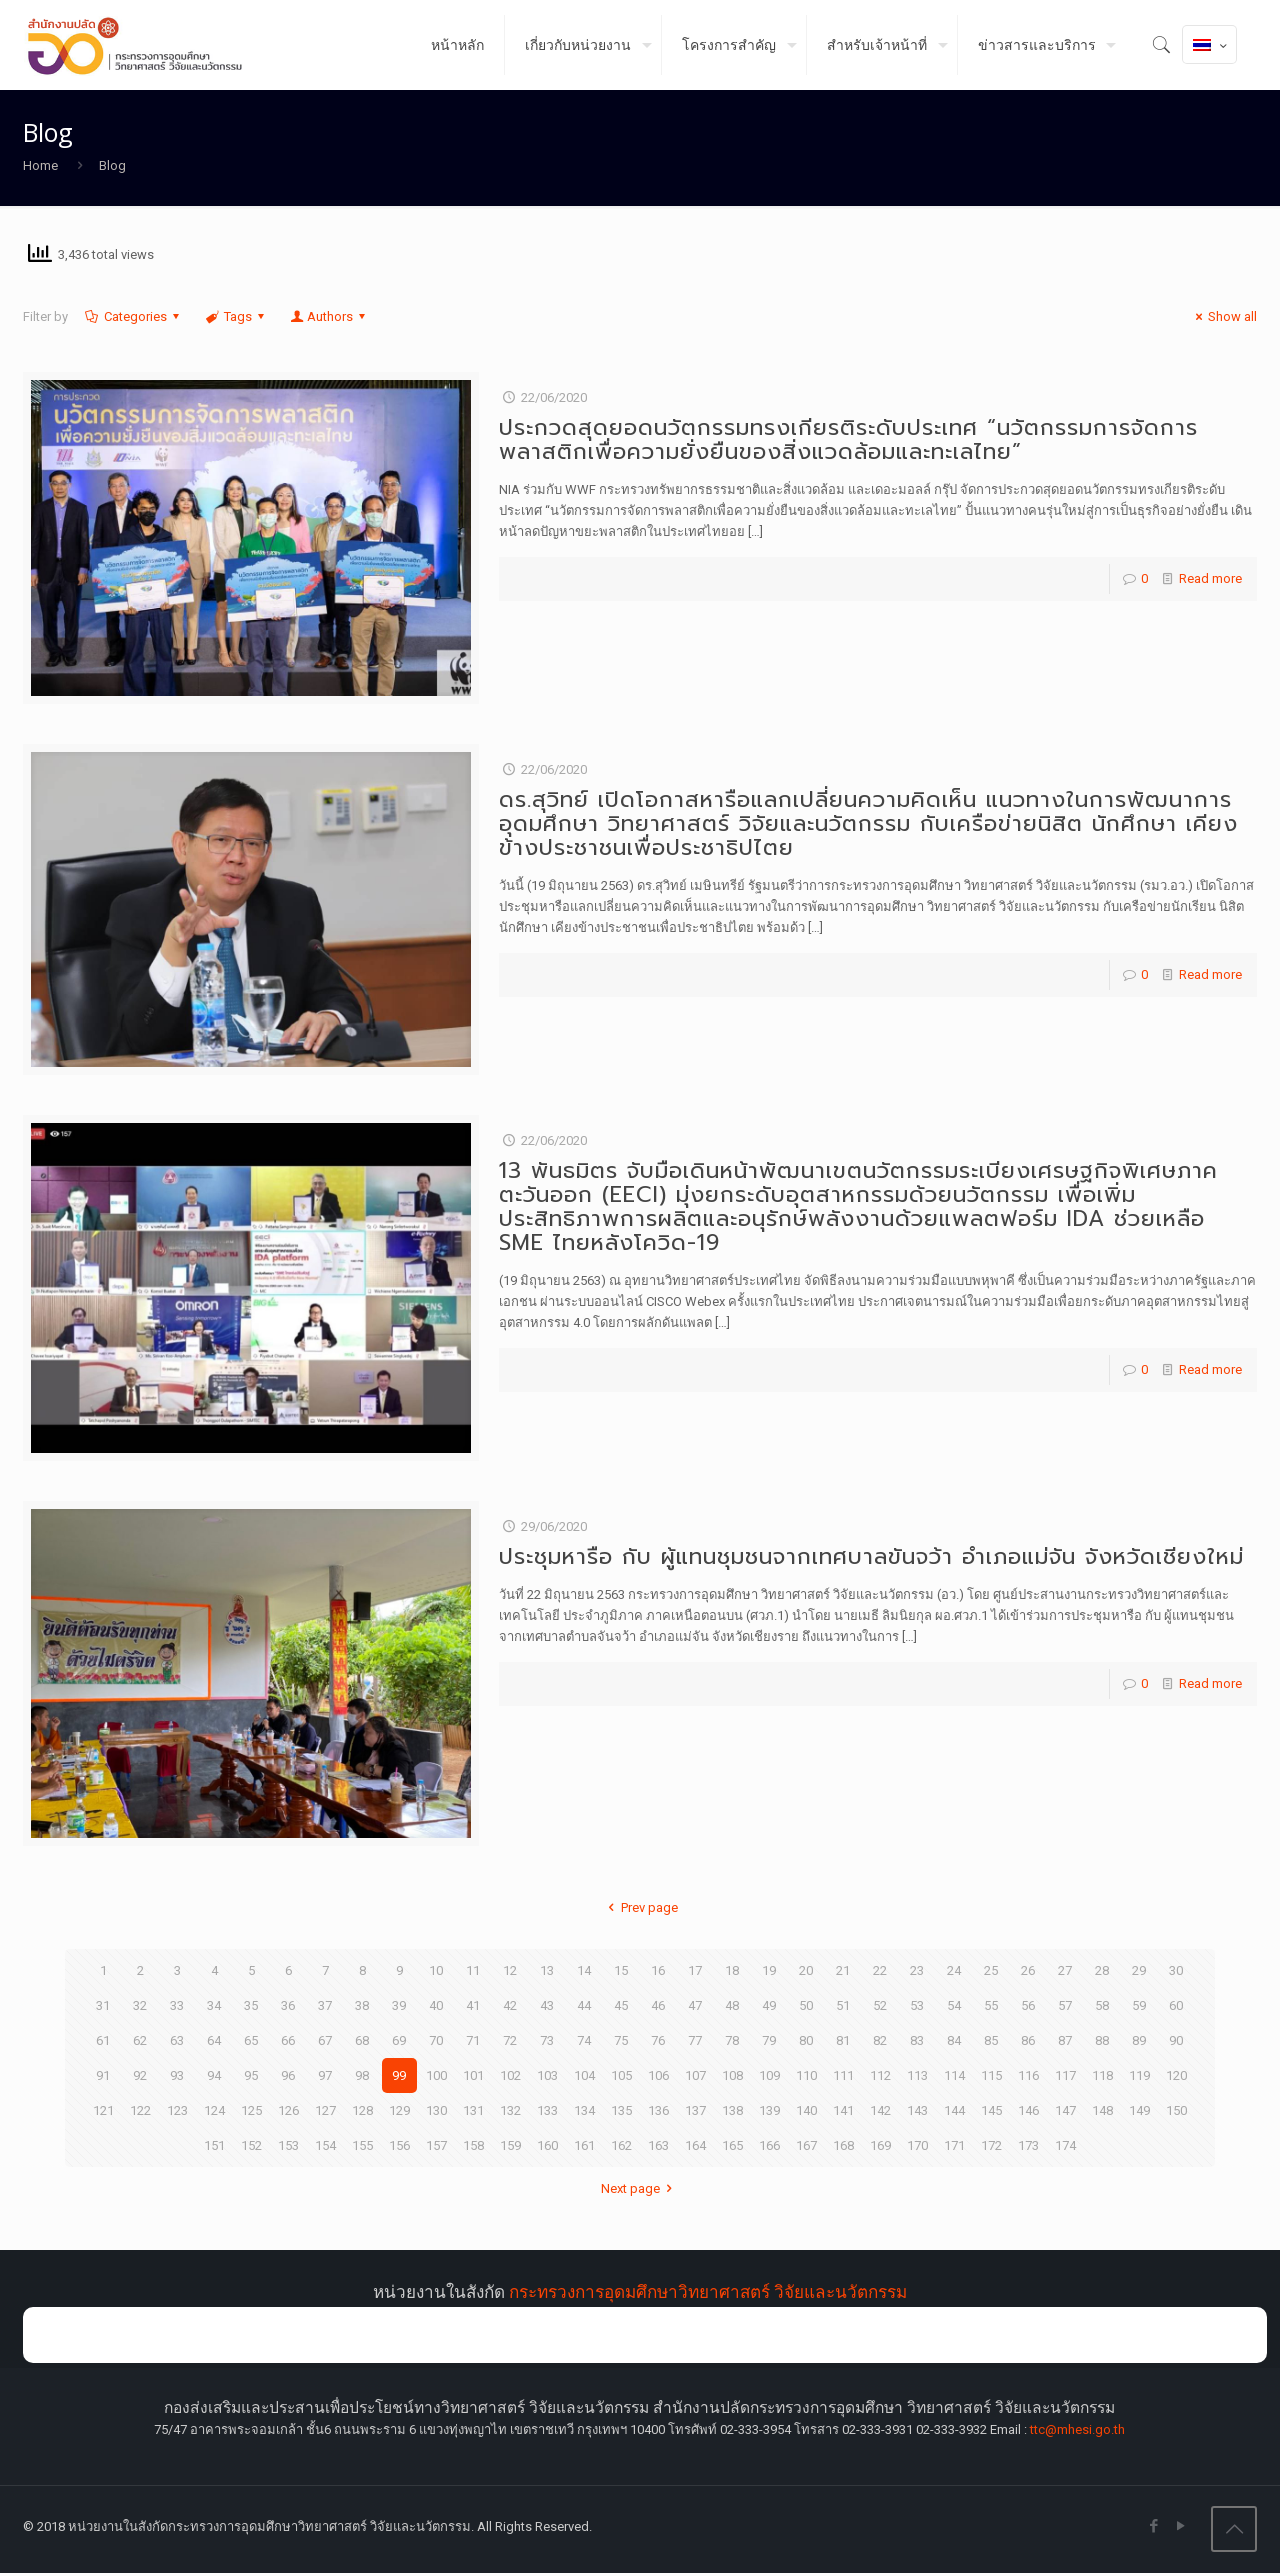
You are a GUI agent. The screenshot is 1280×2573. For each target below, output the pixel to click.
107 (695, 2075)
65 (251, 2040)
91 (103, 2075)
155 (362, 2145)
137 (695, 2110)
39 (399, 2005)
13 (547, 1970)
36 (288, 2005)
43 (547, 2005)
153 (288, 2145)
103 (547, 2075)
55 (991, 2005)
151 (214, 2145)
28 (1102, 1970)
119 (1139, 2075)
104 (584, 2075)
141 (843, 2110)
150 (1176, 2110)
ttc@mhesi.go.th (1077, 2429)
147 (1065, 2110)
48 (732, 2005)
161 (584, 2145)
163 (658, 2145)
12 (510, 1970)
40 (436, 2005)
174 (1065, 2145)
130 (436, 2110)
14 (584, 1970)
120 (1176, 2075)
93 (177, 2075)
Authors (329, 316)
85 (991, 2040)
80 (806, 2040)
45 (621, 2005)
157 (436, 2145)
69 (399, 2040)
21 (843, 1970)
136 (658, 2110)
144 (954, 2110)
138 (732, 2110)
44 (584, 2005)
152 (251, 2145)
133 (547, 2110)
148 (1102, 2110)
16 (658, 1970)
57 (1065, 2005)
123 (177, 2110)
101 (473, 2075)
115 (991, 2075)
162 (621, 2145)
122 (140, 2110)
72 (510, 2040)
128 (362, 2110)
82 (880, 2040)
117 (1065, 2075)
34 (214, 2005)
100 (436, 2075)
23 (917, 1970)
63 (177, 2040)
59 (1139, 2005)
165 (732, 2145)
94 (214, 2075)
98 (362, 2075)
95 (251, 2075)
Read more (1210, 578)
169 (880, 2145)
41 (473, 2005)
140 (806, 2110)
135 (621, 2110)
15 (621, 1970)
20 (806, 1970)
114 (954, 2075)
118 (1102, 2075)
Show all (1223, 316)
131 (473, 2110)
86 (1028, 2040)
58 (1102, 2005)
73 (547, 2040)
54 (954, 2005)
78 (732, 2040)
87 (1065, 2040)
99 (399, 2075)
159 (510, 2145)
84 (954, 2040)
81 (843, 2040)
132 (510, 2110)
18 (732, 1970)
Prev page (639, 1907)
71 (473, 2040)
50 (806, 2005)
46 (658, 2005)
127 (325, 2110)
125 (251, 2110)
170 (917, 2145)
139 (769, 2110)
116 (1028, 2075)
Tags (236, 316)
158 (473, 2145)
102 (510, 2075)
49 (769, 2005)
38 (362, 2005)
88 (1102, 2040)
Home (40, 165)
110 (806, 2075)
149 (1139, 2110)
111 (843, 2075)
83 (917, 2040)
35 (251, 2005)
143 (917, 2110)
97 (325, 2075)
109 (769, 2075)
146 (1028, 2110)
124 (214, 2110)
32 (140, 2005)
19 (769, 1970)
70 (436, 2040)
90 (1176, 2040)
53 (917, 2005)
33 (177, 2005)
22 (880, 1970)
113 (917, 2075)
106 (658, 2075)
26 (1028, 1970)
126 (288, 2110)
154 (325, 2145)
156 (399, 2145)
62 (140, 2040)
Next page (639, 2188)
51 (843, 2005)
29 (1139, 1970)
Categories (134, 316)
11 (473, 1970)
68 (362, 2040)
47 (695, 2005)
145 (991, 2110)
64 (214, 2040)
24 (954, 1970)
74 (584, 2040)
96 (288, 2075)
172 (991, 2145)
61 (103, 2040)
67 (325, 2040)
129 (399, 2110)
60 (1176, 2005)
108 (732, 2075)
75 (621, 2040)
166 (769, 2145)
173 (1028, 2145)
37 (325, 2005)
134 (584, 2110)
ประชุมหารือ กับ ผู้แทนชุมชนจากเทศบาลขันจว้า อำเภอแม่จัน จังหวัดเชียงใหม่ (871, 1556)
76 (658, 2040)
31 (103, 2005)
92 (140, 2075)
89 (1139, 2040)
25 (991, 1970)
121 (103, 2110)
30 (1176, 1970)
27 (1065, 1970)
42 (510, 2005)
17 (695, 1970)
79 (769, 2040)
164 (695, 2145)
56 (1028, 2005)
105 (621, 2075)
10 (436, 1970)
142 (880, 2110)
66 (288, 2040)
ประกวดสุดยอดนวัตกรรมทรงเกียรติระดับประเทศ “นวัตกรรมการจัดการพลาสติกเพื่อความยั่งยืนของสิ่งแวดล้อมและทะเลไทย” (848, 439)
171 (954, 2145)
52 (880, 2005)
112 (880, 2075)
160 (547, 2145)
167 (806, 2145)
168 (843, 2145)
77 (695, 2040)
